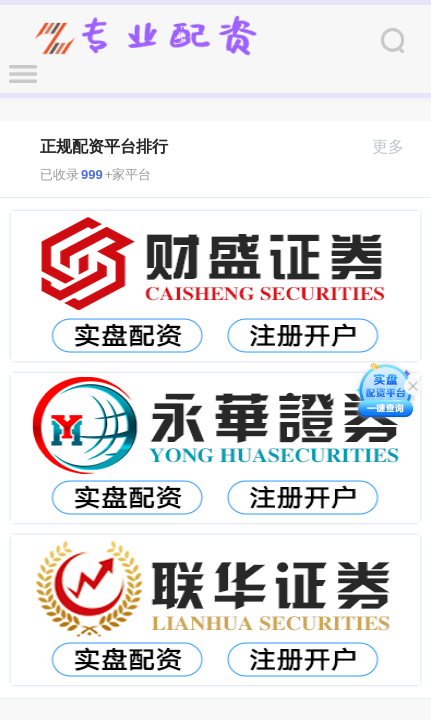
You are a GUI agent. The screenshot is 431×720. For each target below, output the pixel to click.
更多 (396, 146)
